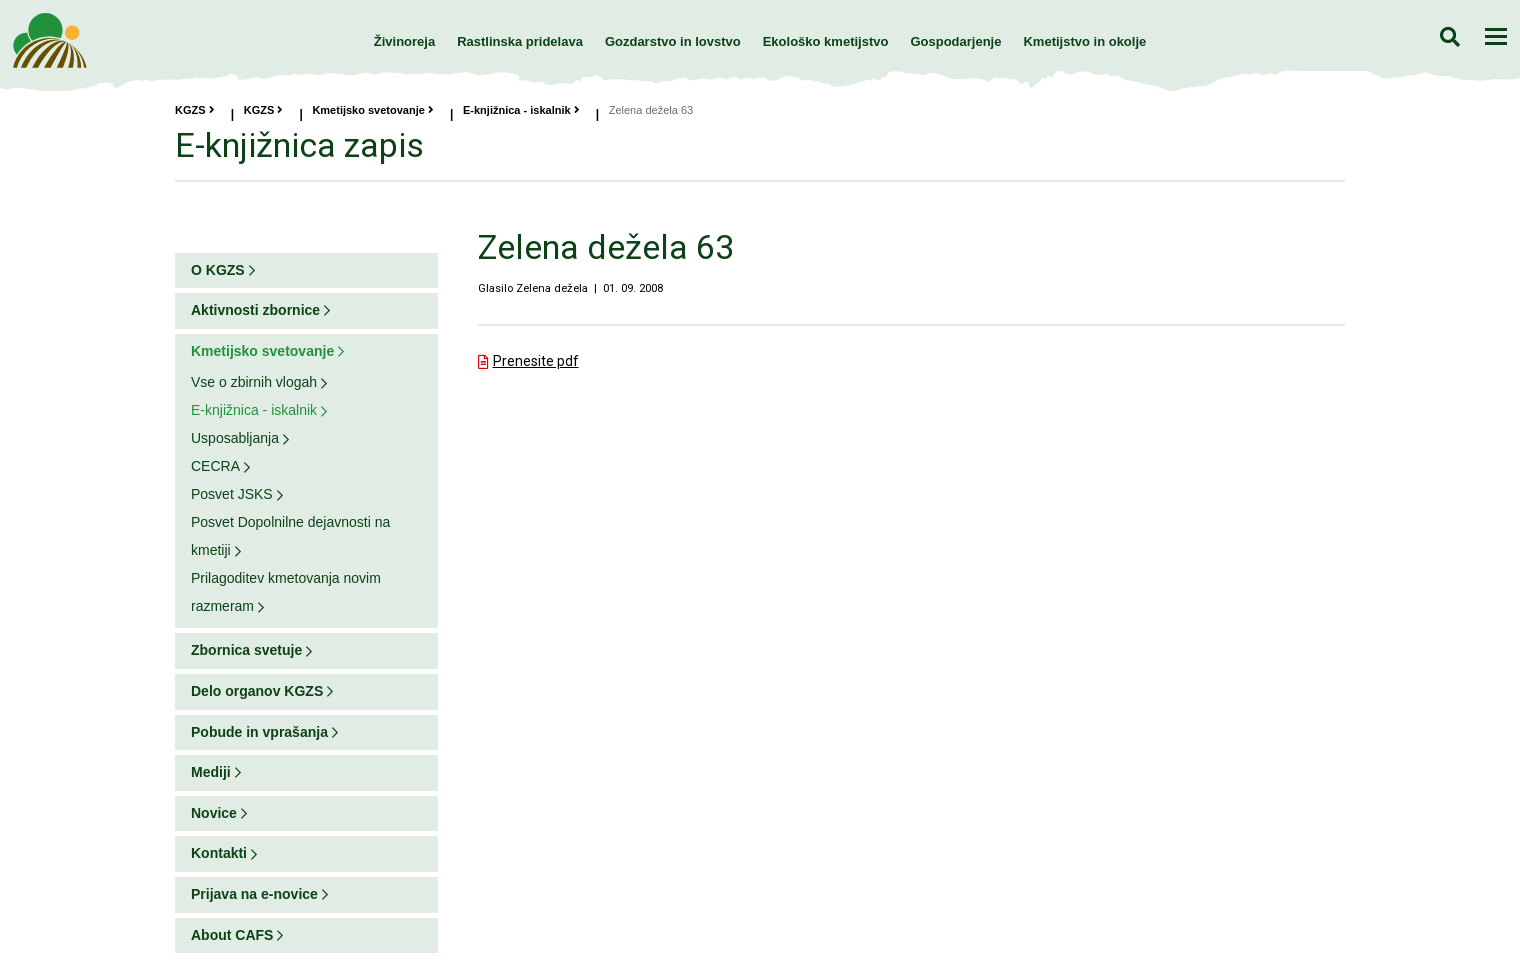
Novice (214, 813)
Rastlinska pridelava (520, 41)
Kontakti (219, 853)
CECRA (215, 466)
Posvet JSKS (232, 494)
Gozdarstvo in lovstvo (673, 41)
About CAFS (232, 935)
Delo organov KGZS (257, 691)
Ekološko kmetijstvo (826, 41)
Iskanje (1449, 36)
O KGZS (218, 270)
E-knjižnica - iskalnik (521, 110)
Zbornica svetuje (246, 650)
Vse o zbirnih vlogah (254, 382)
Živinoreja (404, 41)
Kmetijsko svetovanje (373, 110)
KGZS (195, 110)
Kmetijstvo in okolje (1084, 41)
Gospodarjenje (955, 41)
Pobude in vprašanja (259, 732)
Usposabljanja (235, 438)
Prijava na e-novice (254, 894)
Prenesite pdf (536, 361)
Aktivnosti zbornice (255, 310)
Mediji (211, 772)
